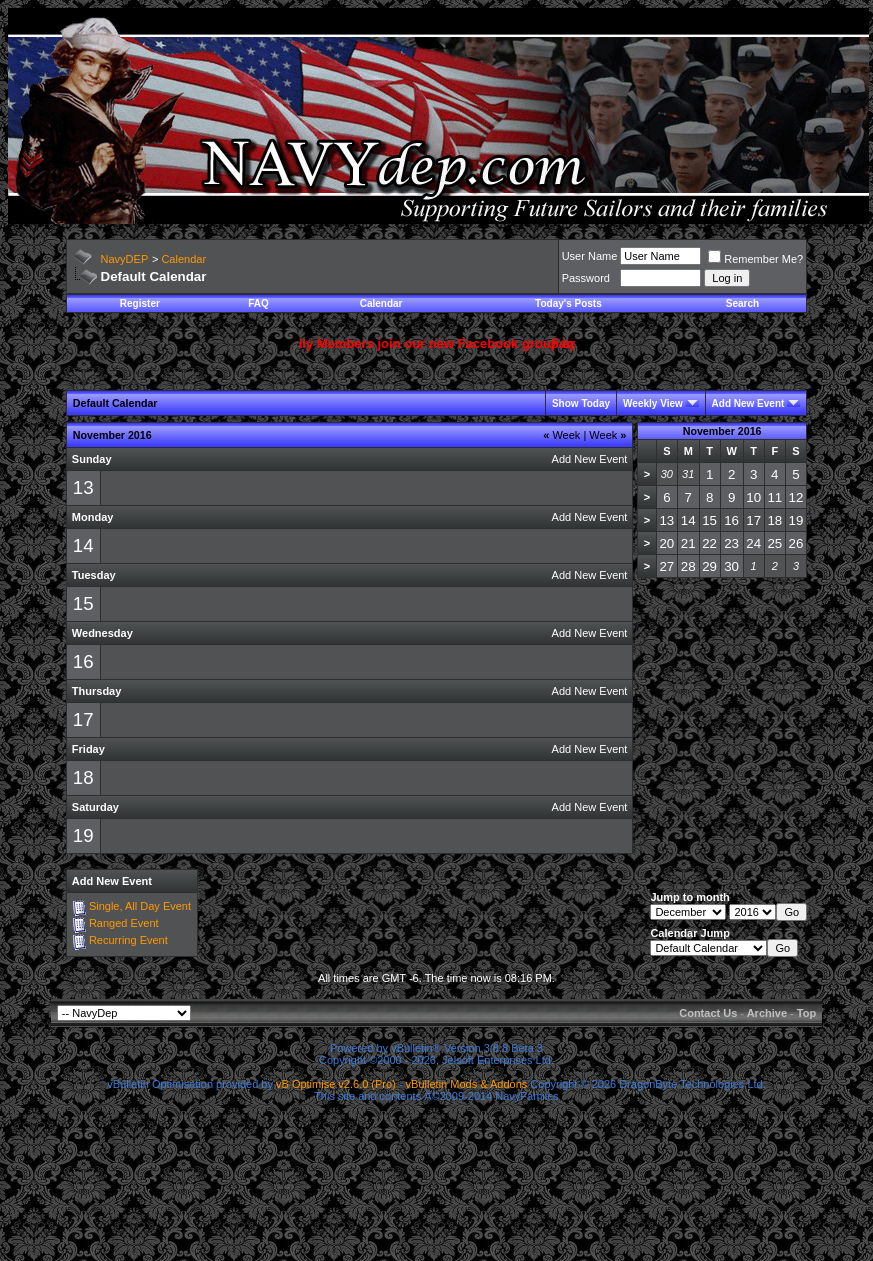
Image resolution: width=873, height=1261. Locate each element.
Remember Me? (755, 259)
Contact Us (708, 1013)
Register (140, 303)
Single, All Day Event (140, 906)
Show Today (581, 403)
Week (561, 435)
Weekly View (653, 403)
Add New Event (748, 403)
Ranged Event (124, 923)
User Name (590, 256)
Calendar (183, 259)
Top (806, 1013)
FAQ (258, 303)
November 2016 (722, 431)
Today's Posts (568, 303)
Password (586, 278)
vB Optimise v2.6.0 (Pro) (336, 1084)
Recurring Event (128, 940)
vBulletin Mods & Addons (467, 1084)
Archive (767, 1013)
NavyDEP (125, 259)
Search (742, 303)
